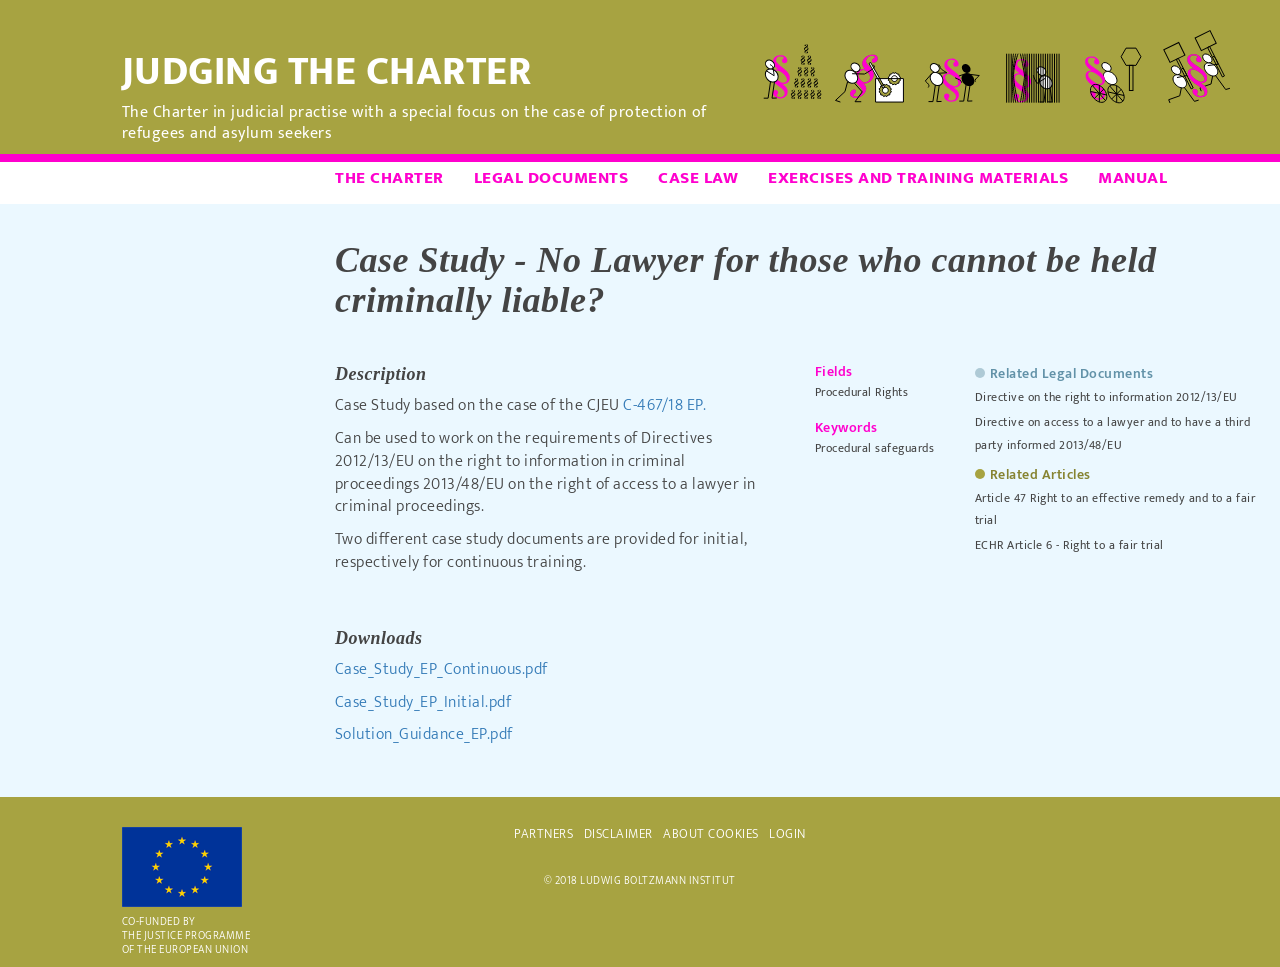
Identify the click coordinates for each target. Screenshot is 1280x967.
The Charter (389, 178)
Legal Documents (551, 178)
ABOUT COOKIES (711, 834)
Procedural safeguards (875, 448)
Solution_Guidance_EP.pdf (424, 734)
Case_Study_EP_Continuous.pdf (441, 669)
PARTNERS (543, 834)
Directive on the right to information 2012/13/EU (1106, 397)
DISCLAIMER (618, 834)
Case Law (698, 178)
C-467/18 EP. (664, 405)
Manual (1132, 178)
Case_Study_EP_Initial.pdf (423, 702)
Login (787, 834)
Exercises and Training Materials (918, 178)
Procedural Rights (862, 392)
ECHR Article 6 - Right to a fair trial (1069, 545)
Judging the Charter (327, 72)
